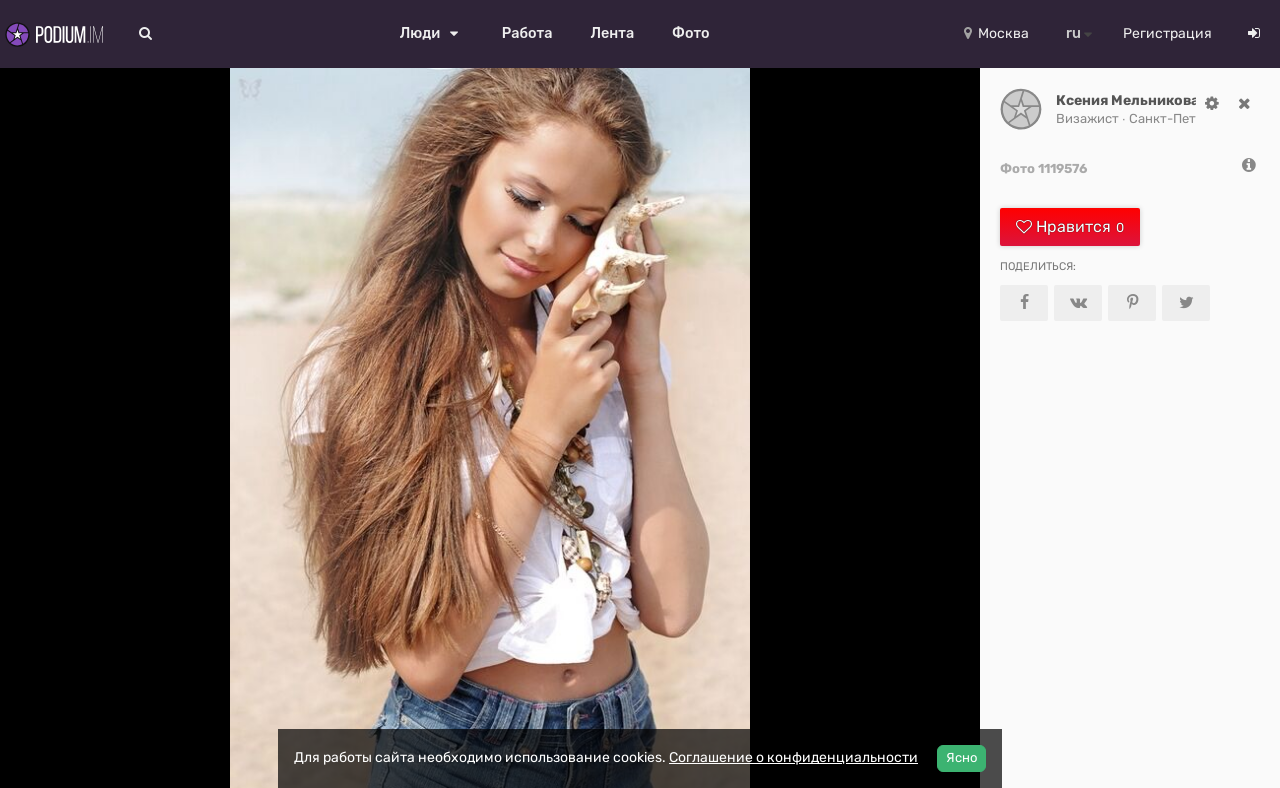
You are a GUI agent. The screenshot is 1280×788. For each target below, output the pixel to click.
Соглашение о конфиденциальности (793, 757)
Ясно (961, 757)
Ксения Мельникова (1127, 100)
